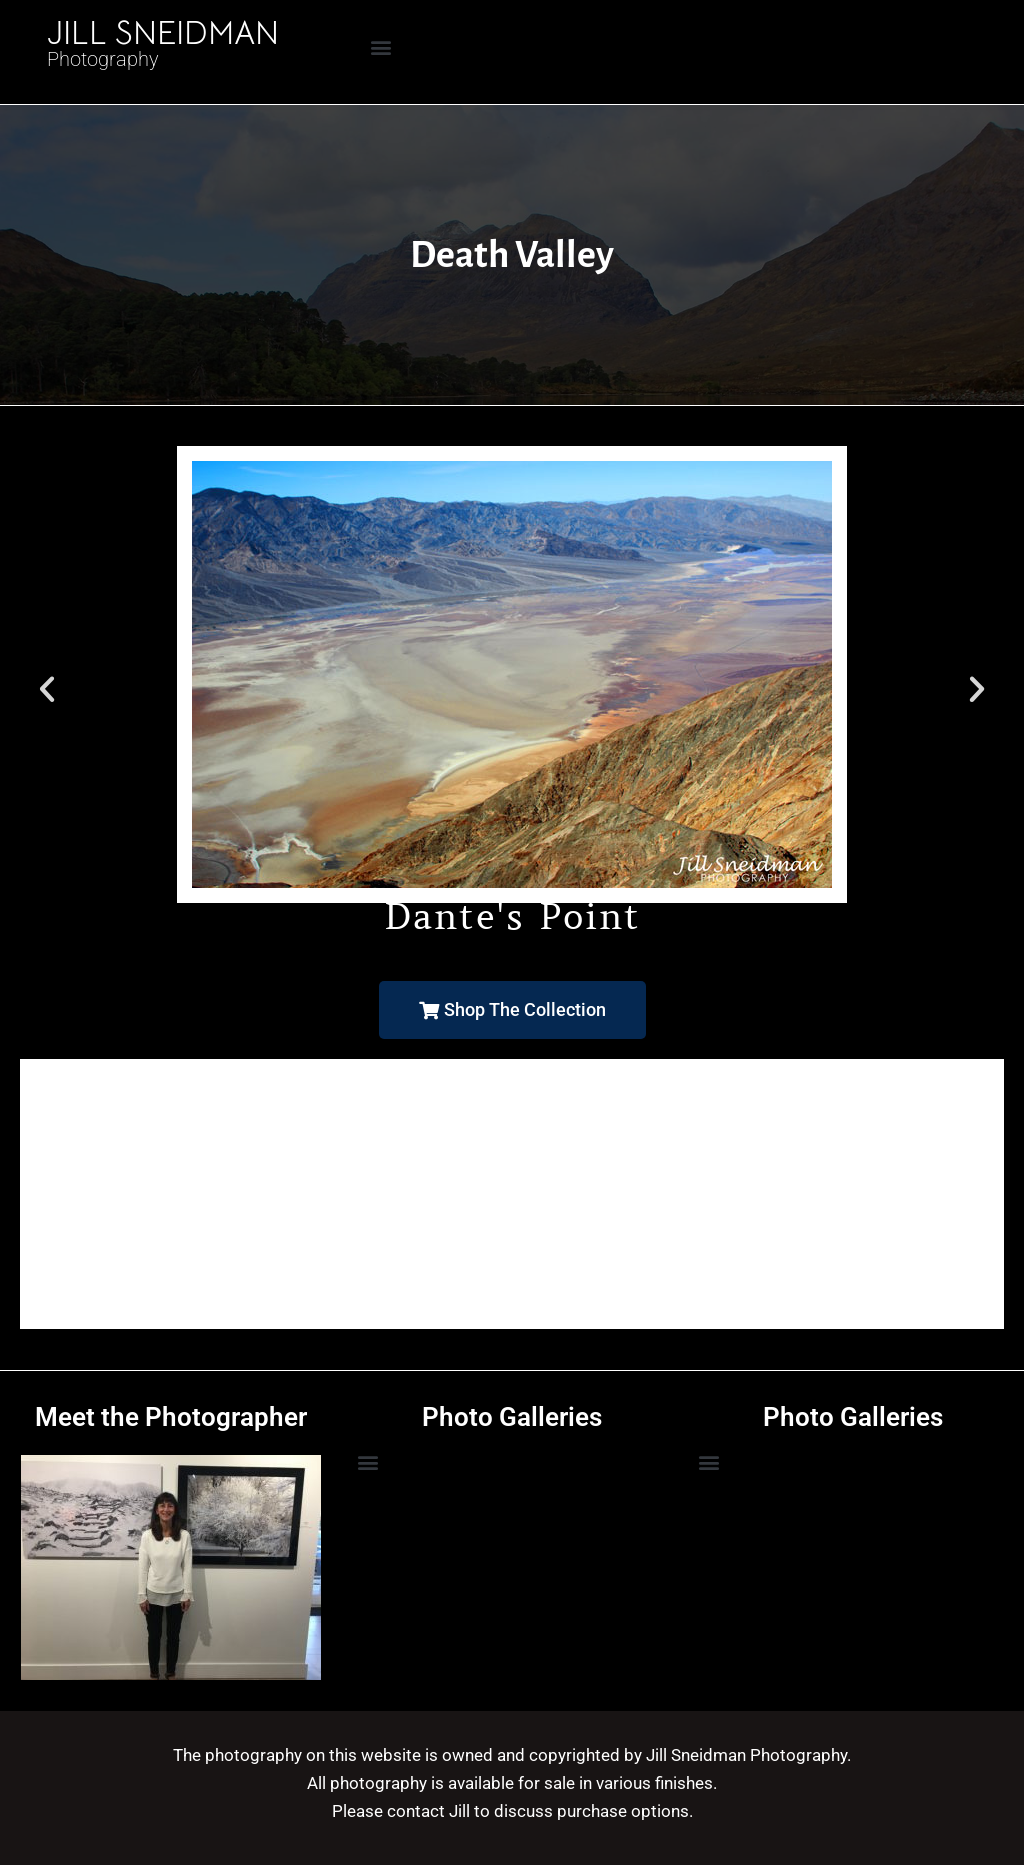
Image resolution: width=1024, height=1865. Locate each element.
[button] (381, 46)
